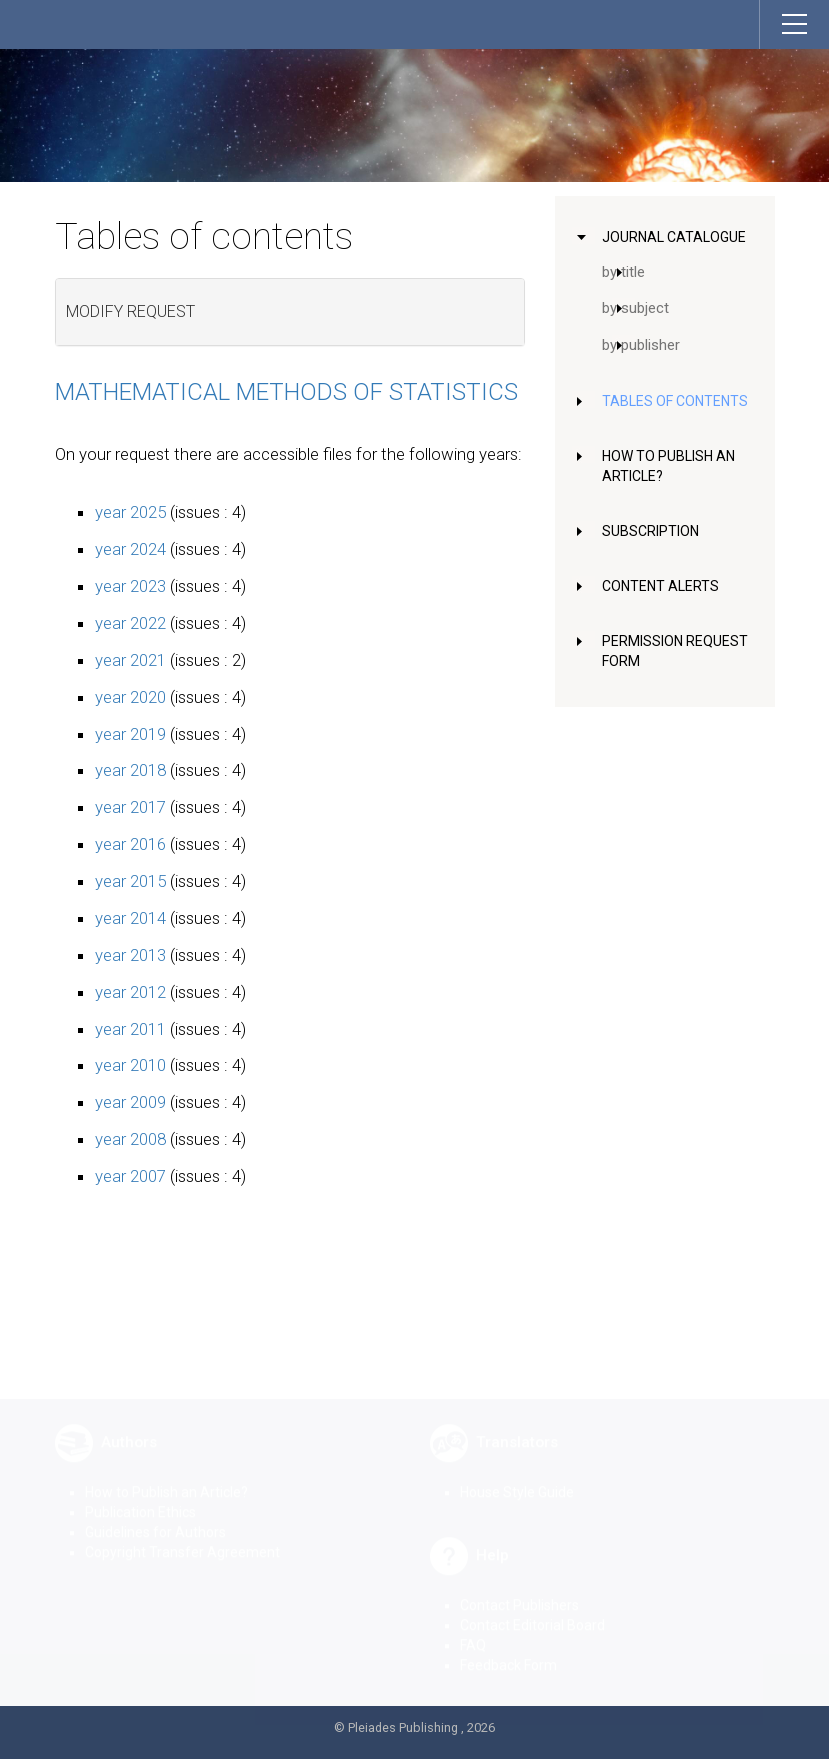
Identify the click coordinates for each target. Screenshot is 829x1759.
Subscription (650, 531)
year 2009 (130, 1102)
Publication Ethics (140, 1497)
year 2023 (130, 586)
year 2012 (130, 992)
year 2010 (130, 1065)
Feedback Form (508, 1650)
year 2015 (130, 881)
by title (623, 272)
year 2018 (130, 770)
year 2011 (130, 1029)
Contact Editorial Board (532, 1610)
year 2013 (130, 955)
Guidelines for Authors (155, 1517)
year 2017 (130, 807)
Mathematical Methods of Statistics (286, 392)
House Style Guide (517, 1477)
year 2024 (130, 549)
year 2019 (130, 734)
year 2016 (130, 844)
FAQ (473, 1630)
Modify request (130, 311)
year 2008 (130, 1139)
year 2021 (130, 660)
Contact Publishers (519, 1590)
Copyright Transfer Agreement (182, 1537)
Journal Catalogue (674, 237)
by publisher (641, 345)
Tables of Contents (675, 401)
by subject (635, 308)
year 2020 (130, 697)
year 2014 (130, 918)
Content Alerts (660, 586)
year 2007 (130, 1176)
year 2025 (130, 512)
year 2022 (130, 623)
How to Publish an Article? (166, 1477)
